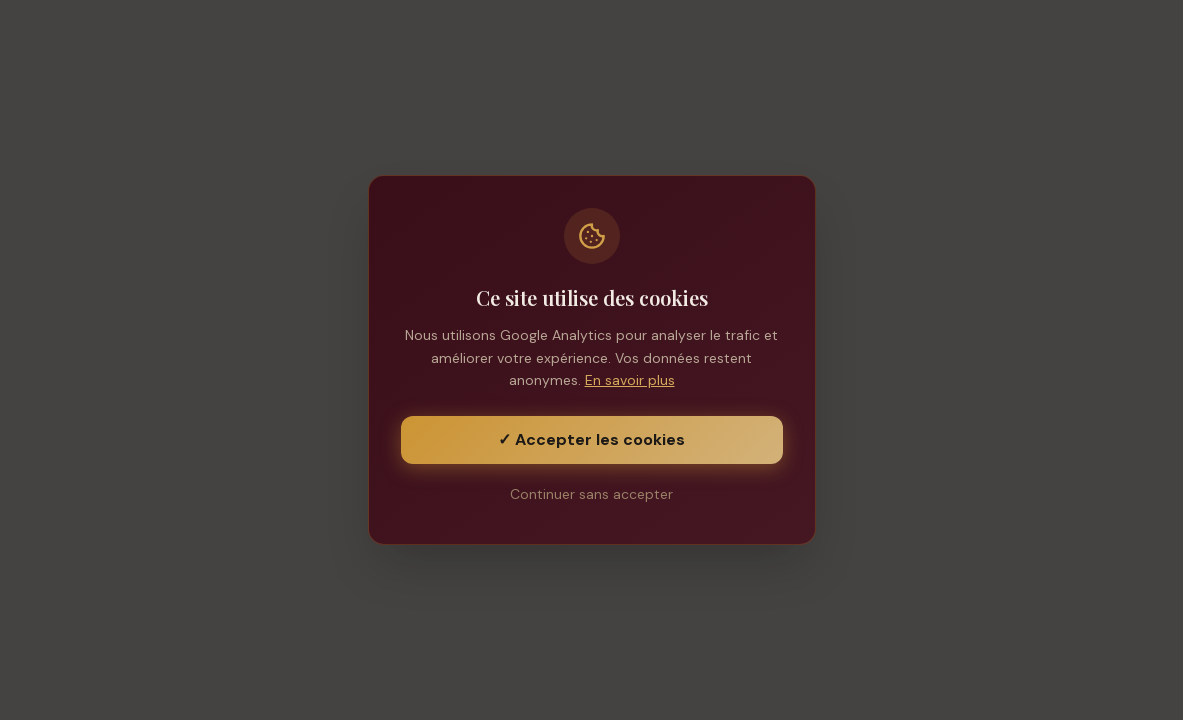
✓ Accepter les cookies (591, 439)
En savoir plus (630, 380)
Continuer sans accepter (591, 494)
